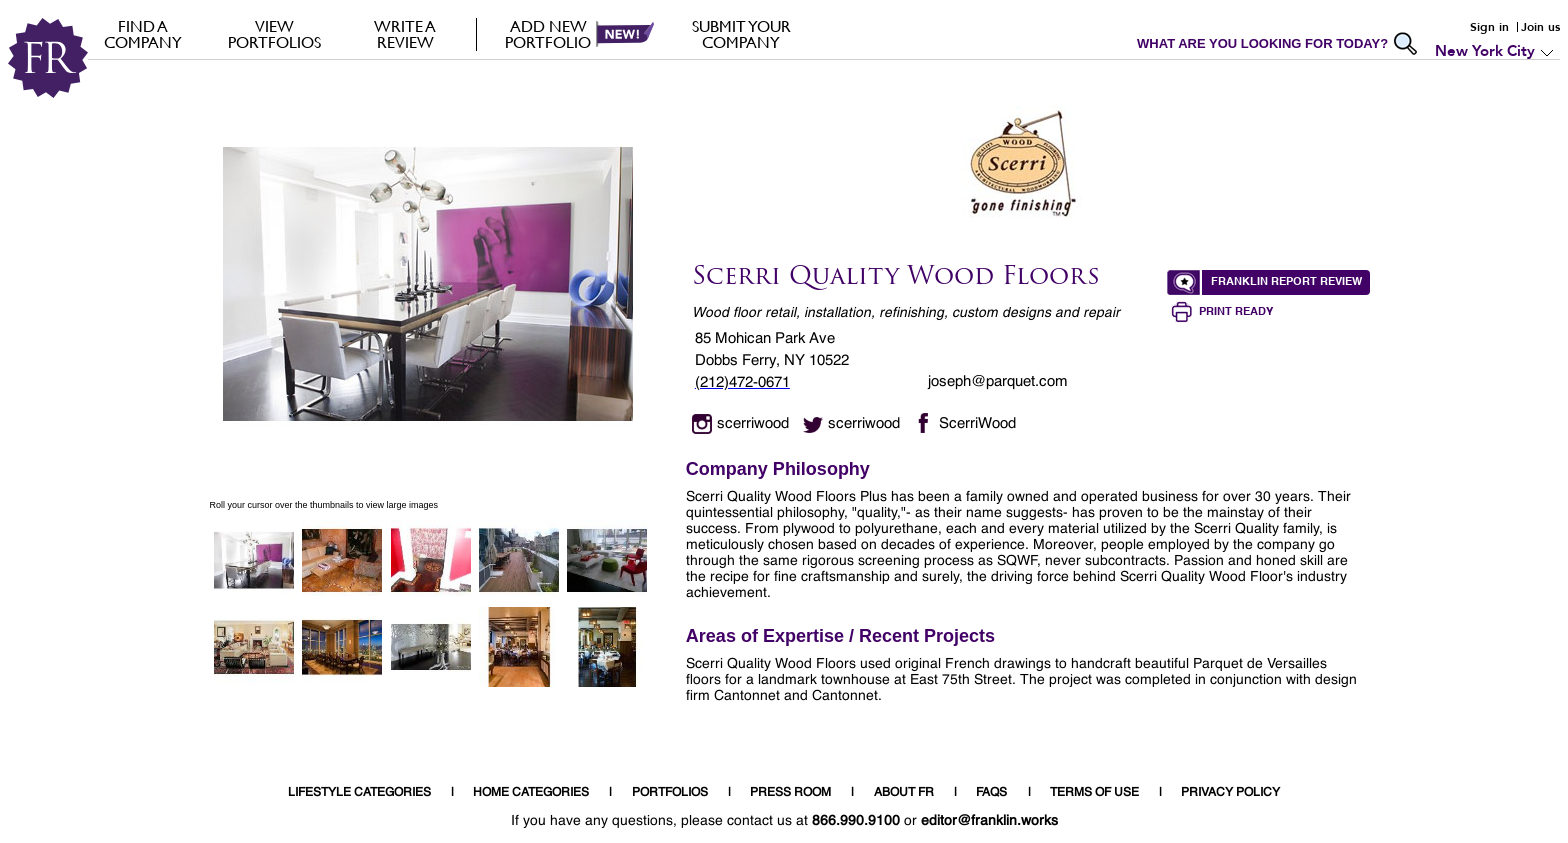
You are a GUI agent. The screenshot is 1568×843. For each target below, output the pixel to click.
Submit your (741, 34)
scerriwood (753, 423)
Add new (548, 34)
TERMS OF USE (1094, 793)
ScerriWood (977, 423)
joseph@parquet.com (998, 381)
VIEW (274, 34)
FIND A (143, 34)
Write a (405, 34)
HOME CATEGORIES (531, 793)
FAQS (991, 793)
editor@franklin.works (989, 821)
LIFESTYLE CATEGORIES (359, 793)
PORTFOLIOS (670, 793)
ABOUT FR (904, 793)
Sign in (1489, 27)
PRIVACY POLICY (1230, 793)
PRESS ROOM (790, 793)
